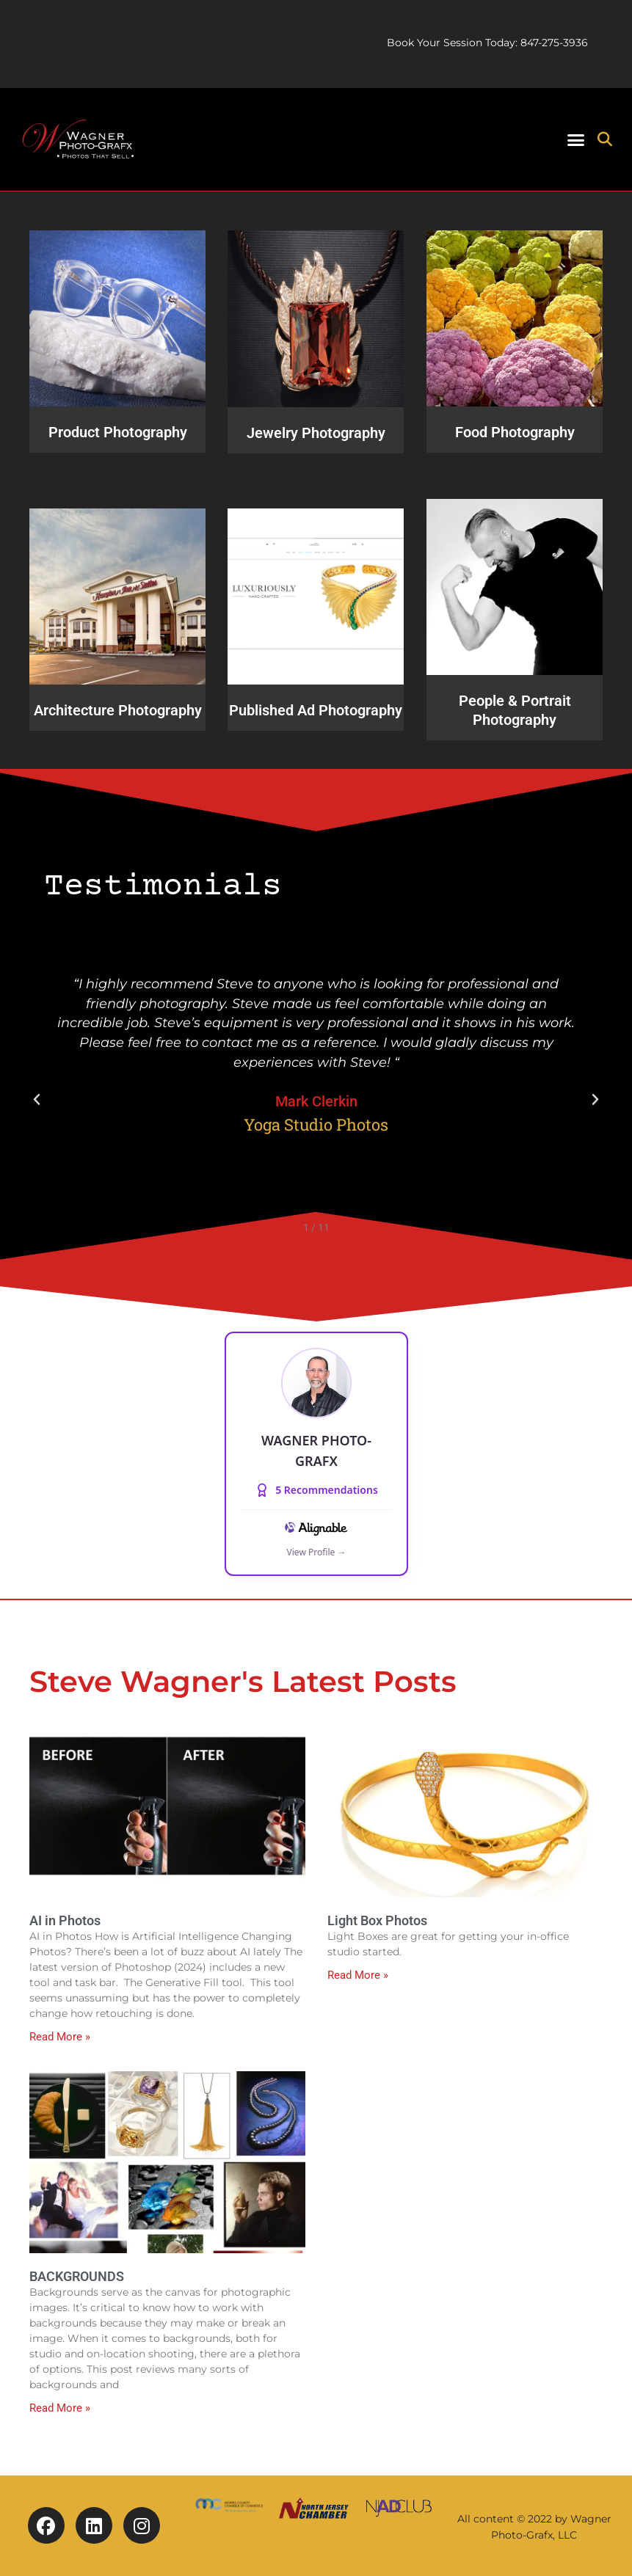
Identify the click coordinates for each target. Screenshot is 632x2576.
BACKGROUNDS (76, 2276)
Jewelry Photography (316, 432)
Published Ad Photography (315, 710)
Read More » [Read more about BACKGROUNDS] (59, 2408)
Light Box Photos (377, 1920)
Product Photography (117, 432)
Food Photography (514, 432)
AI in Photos (65, 1920)
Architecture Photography (118, 710)
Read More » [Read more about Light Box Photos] (357, 1975)
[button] (576, 139)
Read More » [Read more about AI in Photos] (59, 2036)
